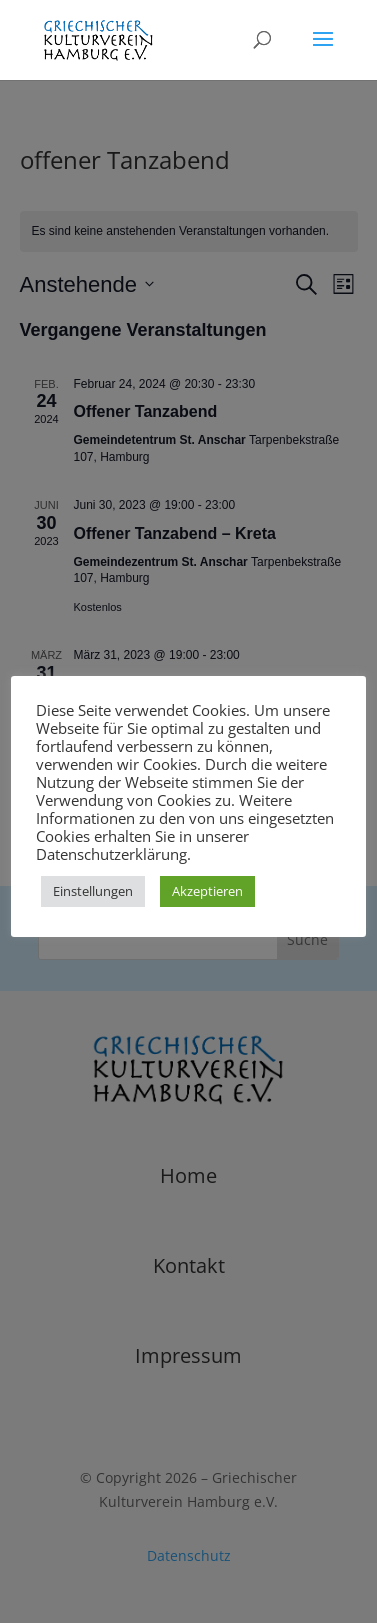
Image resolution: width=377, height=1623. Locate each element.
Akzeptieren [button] (207, 891)
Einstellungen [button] (93, 891)
